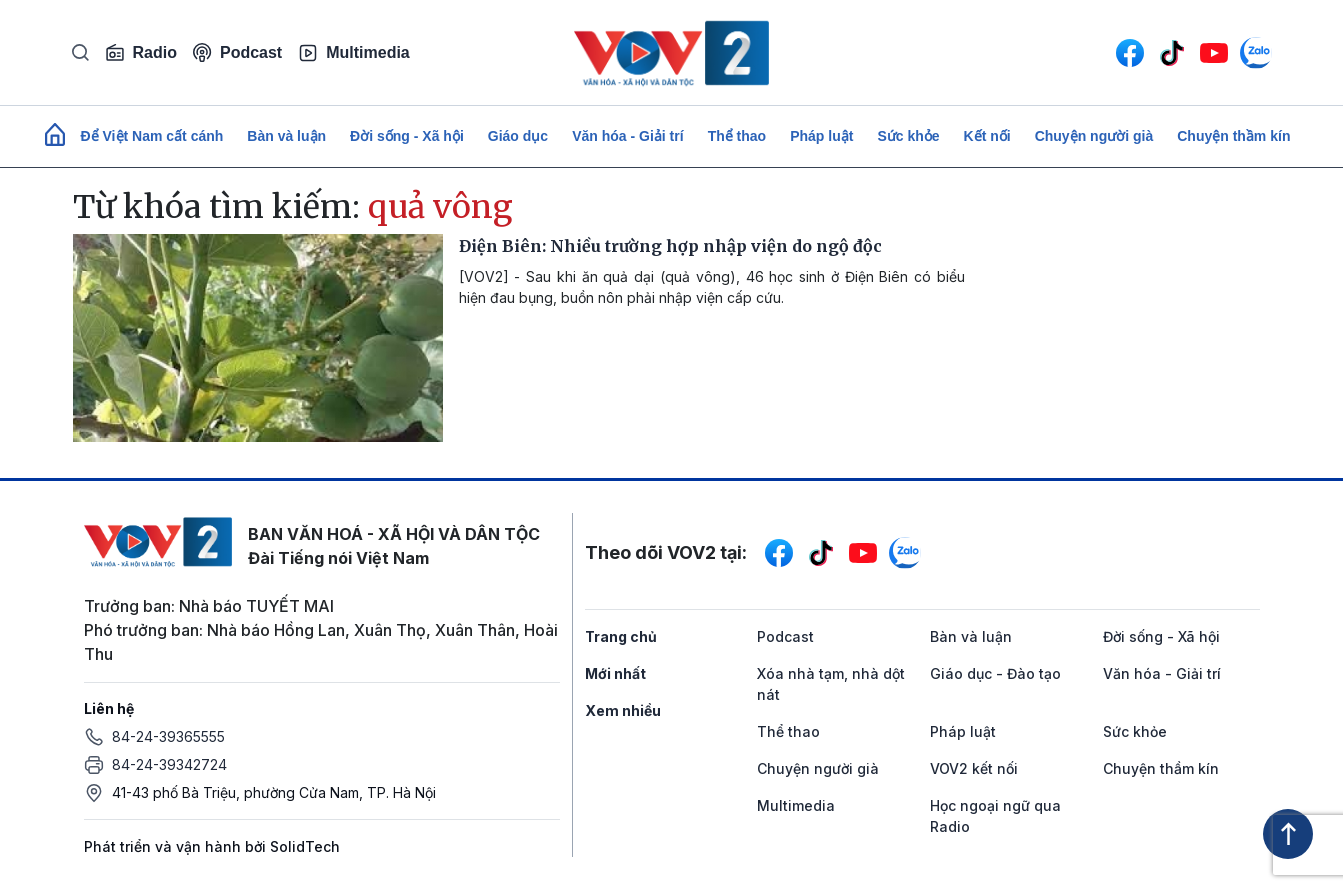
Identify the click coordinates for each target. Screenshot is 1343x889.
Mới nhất (615, 673)
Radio (141, 53)
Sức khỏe (908, 136)
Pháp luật (821, 136)
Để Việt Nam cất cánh (152, 136)
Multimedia (354, 53)
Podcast (237, 52)
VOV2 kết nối (974, 768)
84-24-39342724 (169, 764)
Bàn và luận (286, 136)
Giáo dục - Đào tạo (995, 673)
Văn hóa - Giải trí (627, 136)
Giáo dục (518, 136)
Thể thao (737, 136)
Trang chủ (621, 636)
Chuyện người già (1094, 136)
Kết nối (987, 136)
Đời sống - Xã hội (407, 136)
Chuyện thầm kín (1233, 136)
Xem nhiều (623, 710)
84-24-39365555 (168, 736)
